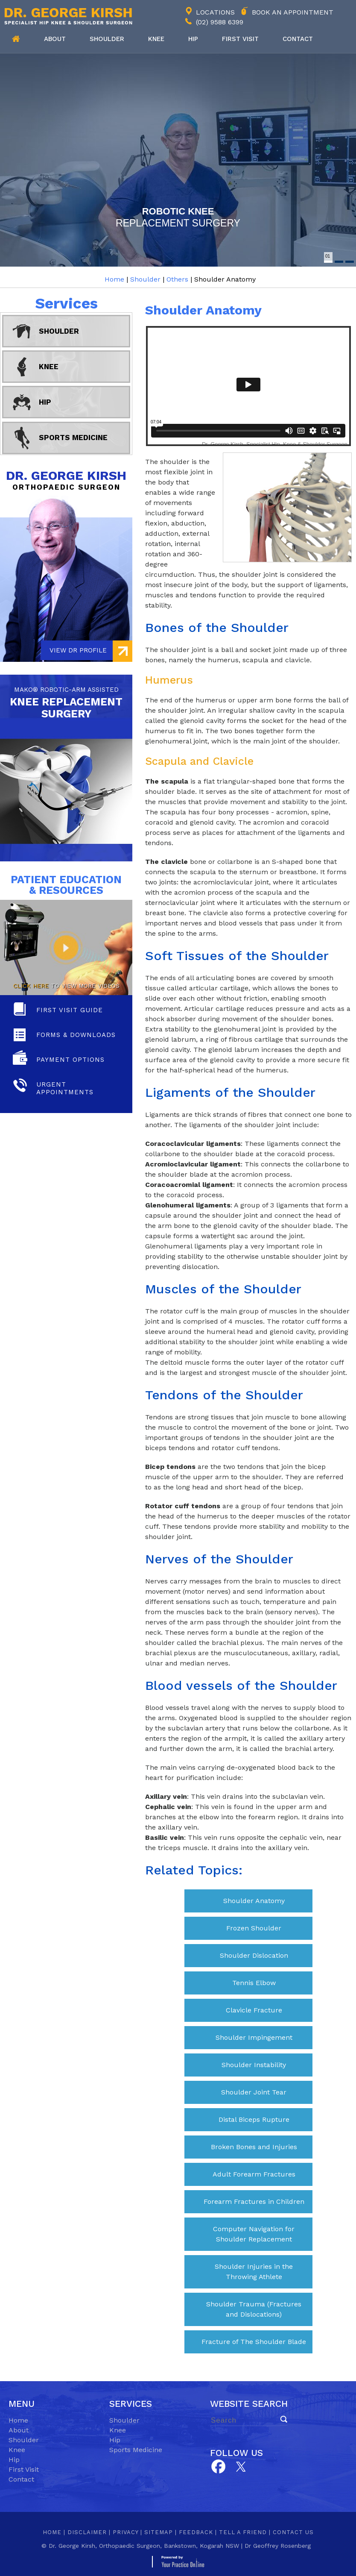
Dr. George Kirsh (66, 479)
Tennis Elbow (254, 1983)
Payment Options (70, 1059)
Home (16, 39)
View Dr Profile (78, 650)
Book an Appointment (292, 12)
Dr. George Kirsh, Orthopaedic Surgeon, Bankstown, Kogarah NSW (144, 2545)
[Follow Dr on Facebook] (218, 2466)
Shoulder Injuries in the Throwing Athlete (254, 2271)
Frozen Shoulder (253, 1928)
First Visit (24, 2469)
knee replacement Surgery (66, 701)
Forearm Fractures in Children (254, 2201)
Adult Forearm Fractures (254, 2174)
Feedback (196, 2532)
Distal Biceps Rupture (254, 2119)
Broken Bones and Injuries (254, 2147)
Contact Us (293, 2532)
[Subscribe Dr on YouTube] (240, 2465)
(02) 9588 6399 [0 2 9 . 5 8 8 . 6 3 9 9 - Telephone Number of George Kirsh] (219, 22)
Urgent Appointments (64, 1088)
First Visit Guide (69, 1010)
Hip (193, 39)
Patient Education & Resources (66, 885)
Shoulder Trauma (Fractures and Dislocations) (253, 2309)
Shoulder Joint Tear (253, 2092)
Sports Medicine (73, 437)
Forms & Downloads (76, 1035)
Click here (31, 986)
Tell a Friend (243, 2532)
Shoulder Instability (254, 2065)
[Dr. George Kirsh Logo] (66, 16)
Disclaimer (87, 2532)
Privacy (125, 2532)
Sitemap (158, 2532)
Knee (156, 39)
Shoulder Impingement (254, 2037)
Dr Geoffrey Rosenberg (278, 2545)
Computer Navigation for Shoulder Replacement (254, 2234)
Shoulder (107, 39)
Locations (215, 12)
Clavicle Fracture (254, 2010)
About (55, 39)
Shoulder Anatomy (254, 1901)
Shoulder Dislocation (254, 1955)
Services (66, 303)
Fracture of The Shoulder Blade (253, 2342)
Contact (298, 39)
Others (177, 279)
